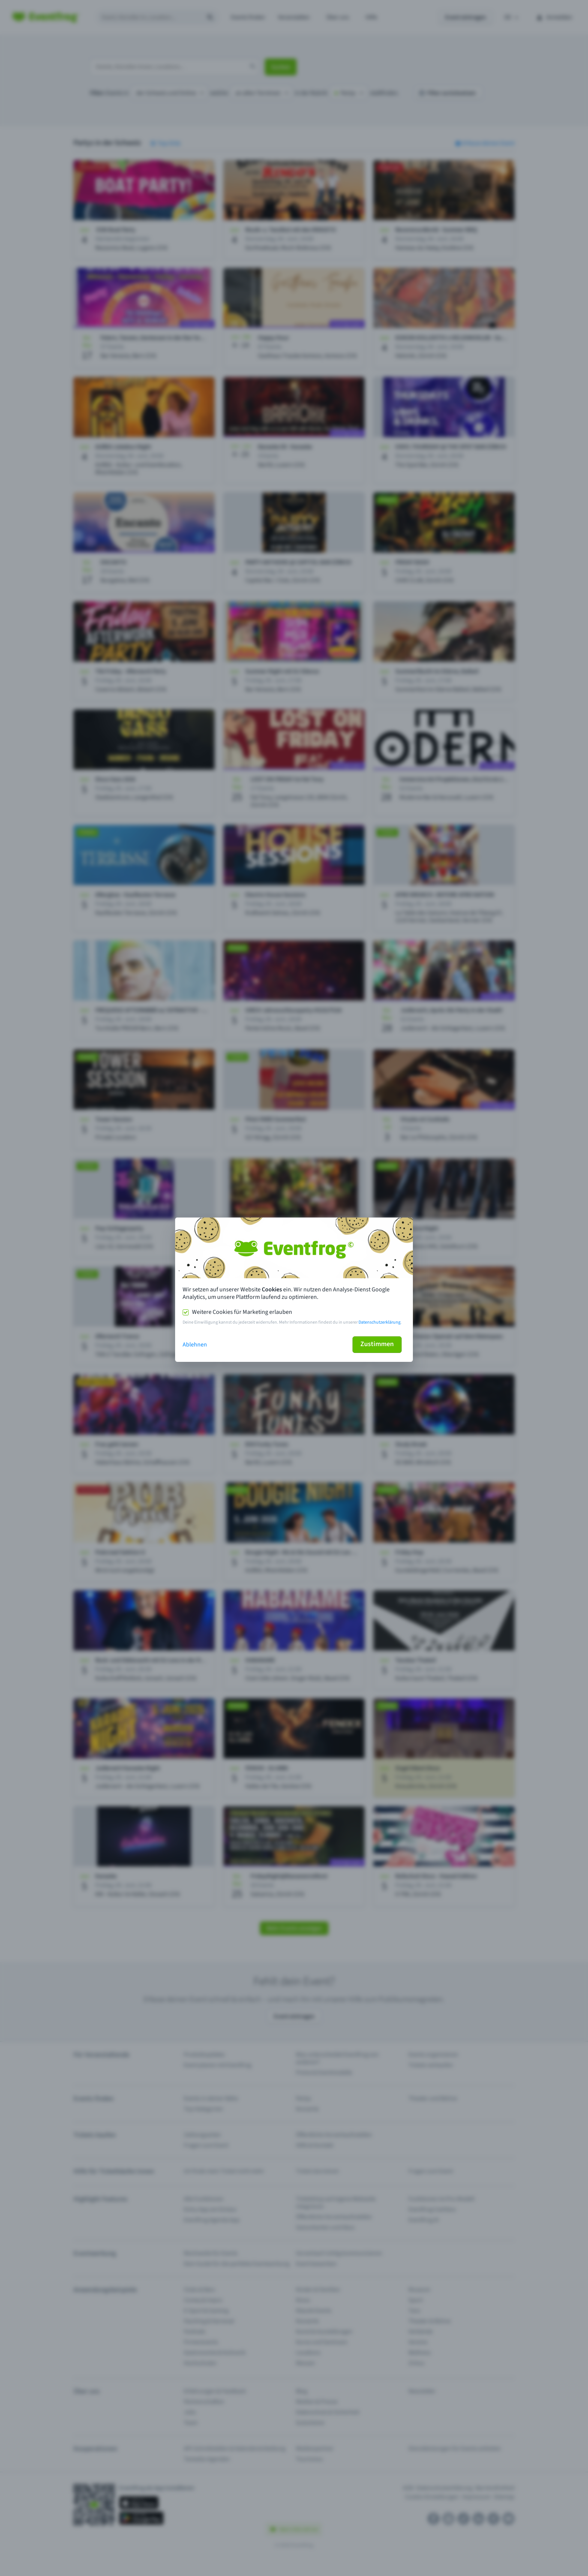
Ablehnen (195, 1344)
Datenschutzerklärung (379, 1322)
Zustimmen (377, 1344)
